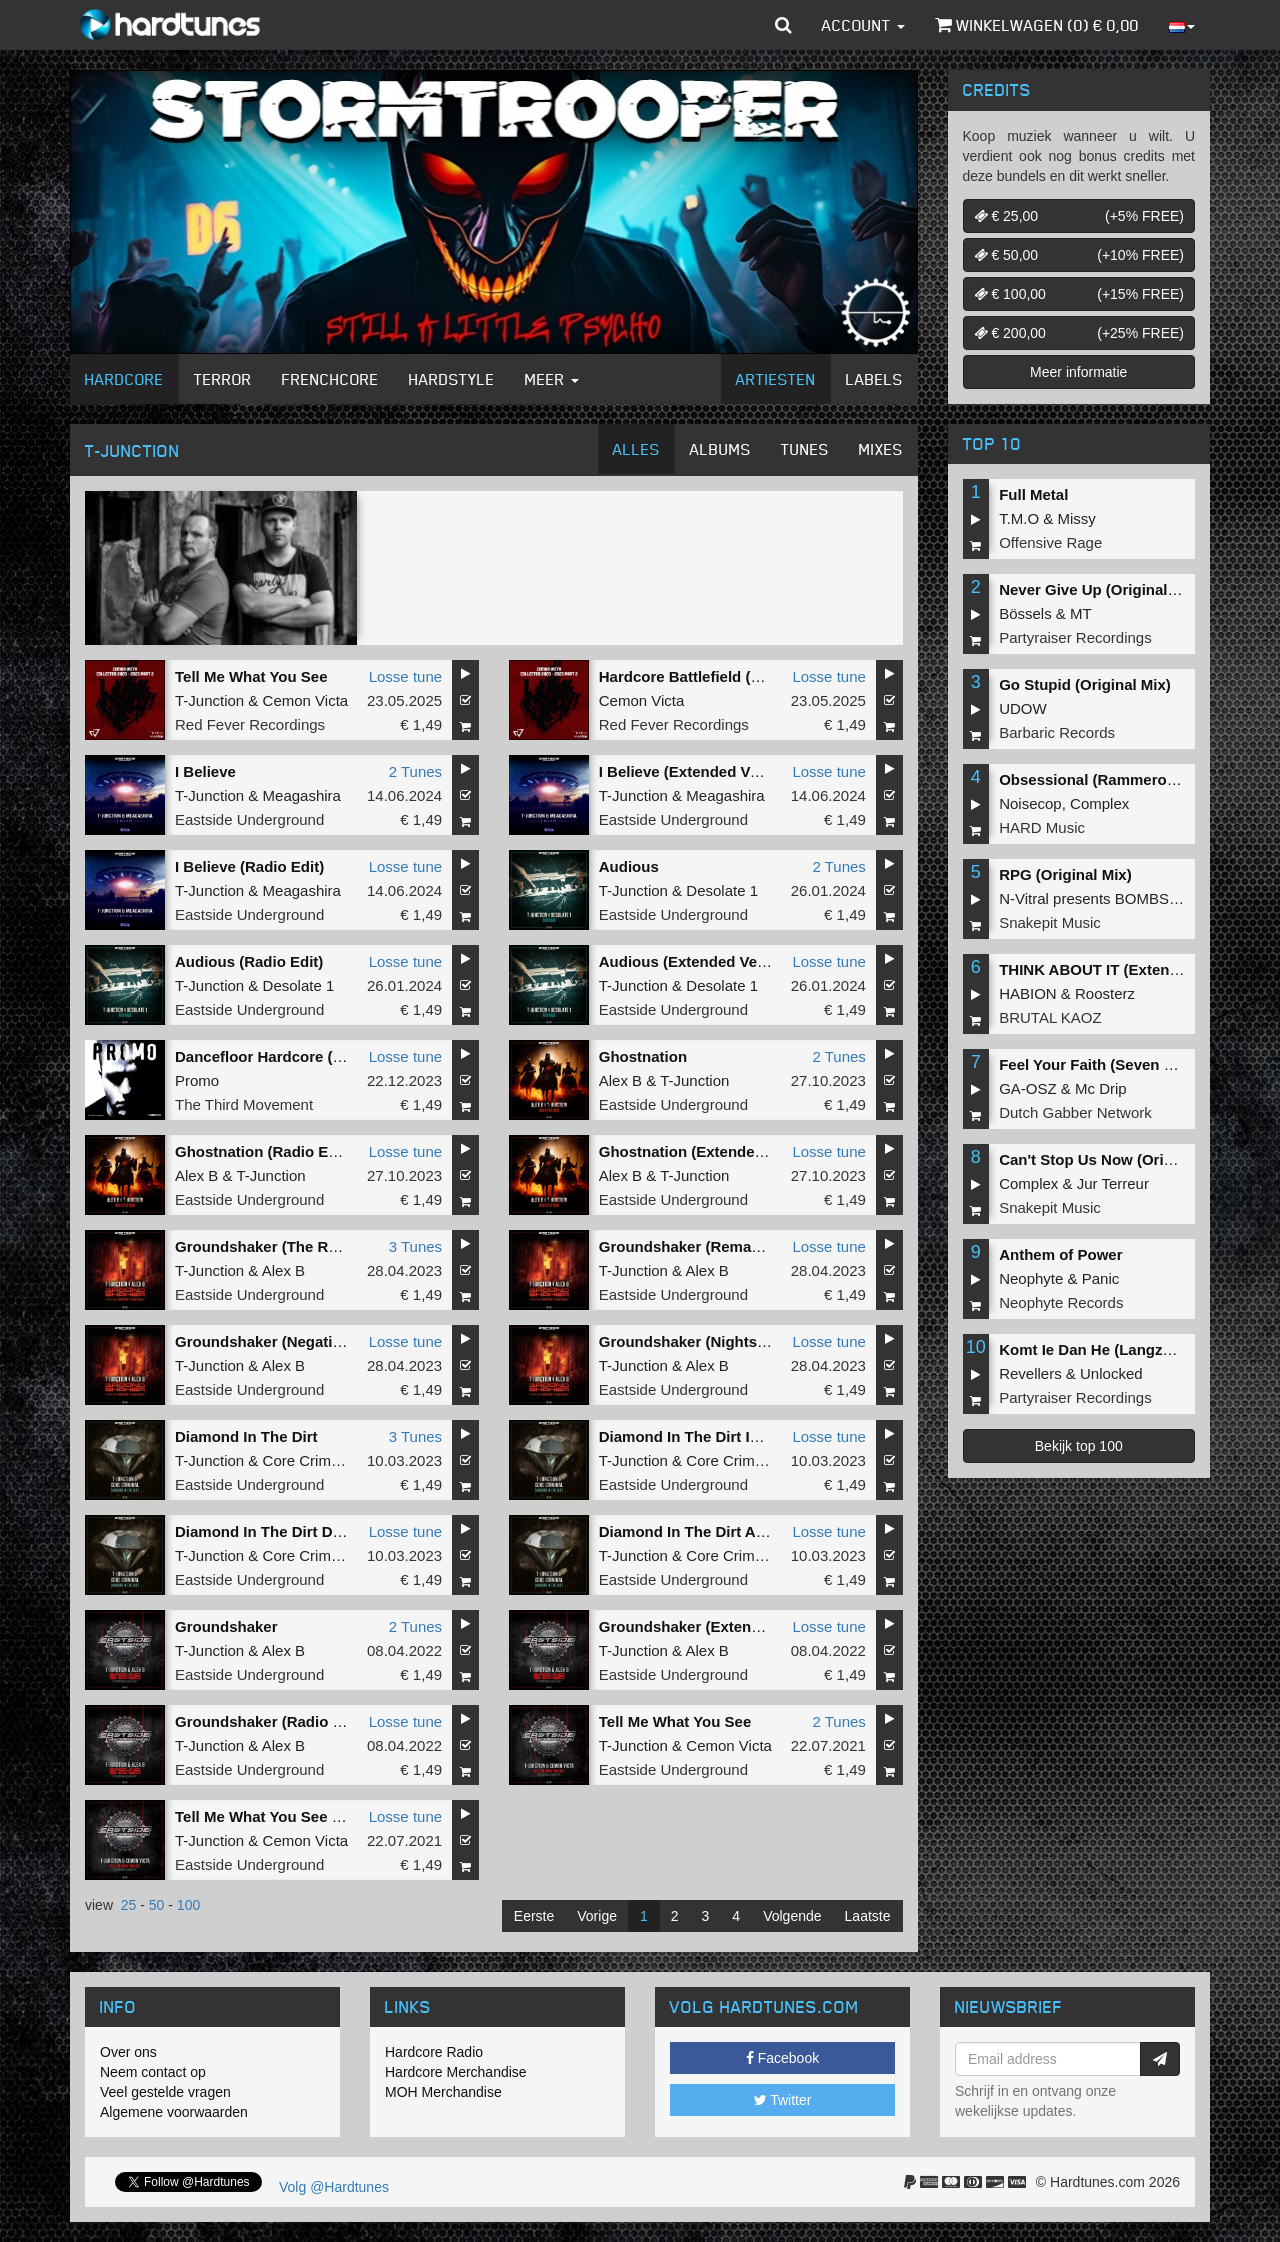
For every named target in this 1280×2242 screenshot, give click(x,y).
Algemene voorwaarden (174, 2112)
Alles (636, 449)
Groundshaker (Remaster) (691, 1246)
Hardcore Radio (434, 2052)
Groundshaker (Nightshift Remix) (717, 1341)
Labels (874, 379)
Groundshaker (226, 1626)
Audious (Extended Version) (699, 961)
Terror (223, 379)
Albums (720, 449)
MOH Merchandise (443, 2092)
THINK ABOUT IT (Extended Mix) (1114, 969)
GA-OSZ (1028, 1088)
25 (129, 1905)
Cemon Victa (306, 700)
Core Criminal (309, 1460)
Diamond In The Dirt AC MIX (698, 1531)
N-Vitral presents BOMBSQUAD (1105, 898)
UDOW (1023, 708)
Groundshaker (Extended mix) (706, 1626)
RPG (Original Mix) (1065, 874)
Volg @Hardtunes (334, 2187)
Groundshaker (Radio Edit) (270, 1721)
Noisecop (1030, 803)
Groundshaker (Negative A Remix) (296, 1341)
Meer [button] (552, 379)
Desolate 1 (722, 890)
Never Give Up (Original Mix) (1100, 589)
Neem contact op (153, 2072)
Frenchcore (330, 379)
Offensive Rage (1050, 542)
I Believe (205, 771)
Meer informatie (1078, 372)
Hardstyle (452, 379)
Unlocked (1111, 1373)
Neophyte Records (1061, 1302)
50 (157, 1905)
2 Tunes (415, 771)
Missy (1077, 518)
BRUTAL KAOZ (1050, 1017)
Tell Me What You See (251, 676)
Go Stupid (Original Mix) (1085, 684)
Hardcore (124, 379)
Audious (629, 866)
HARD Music (1042, 827)
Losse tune (405, 676)
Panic (1101, 1278)
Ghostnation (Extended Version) (713, 1151)
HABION (1028, 993)
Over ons (128, 2052)
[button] (783, 25)
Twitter (783, 2100)
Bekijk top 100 (1079, 1446)
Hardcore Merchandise (456, 2072)
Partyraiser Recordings (1075, 637)
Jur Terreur (1113, 1183)
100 (188, 1905)
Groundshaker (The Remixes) (279, 1246)
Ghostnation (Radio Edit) (263, 1151)
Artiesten (776, 379)
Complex (1099, 803)
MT (1081, 613)
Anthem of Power (1060, 1254)
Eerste (534, 1916)
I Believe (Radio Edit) (249, 866)
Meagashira (302, 795)
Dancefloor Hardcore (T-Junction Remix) (319, 1056)
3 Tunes (415, 1246)
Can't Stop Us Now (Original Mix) (1116, 1159)
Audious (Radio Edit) (249, 961)
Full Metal (1033, 494)
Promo (197, 1080)
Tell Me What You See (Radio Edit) (295, 1816)
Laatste (868, 1916)
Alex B (620, 1080)
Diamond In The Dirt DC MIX (274, 1531)
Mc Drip (1101, 1088)
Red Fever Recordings (250, 724)
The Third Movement (244, 1104)
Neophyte (1031, 1278)
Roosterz (1105, 993)
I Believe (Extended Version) (699, 771)
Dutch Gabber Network (1075, 1112)
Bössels (1025, 613)
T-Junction (209, 700)
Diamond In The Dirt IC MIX (695, 1436)
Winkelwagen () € (1037, 25)
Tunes (805, 449)
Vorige (597, 1916)
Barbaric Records (1057, 732)
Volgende (792, 1916)
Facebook (782, 2058)
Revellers (1030, 1373)
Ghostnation (643, 1056)
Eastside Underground (249, 819)
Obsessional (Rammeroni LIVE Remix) (1135, 779)
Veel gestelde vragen (165, 2092)
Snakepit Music (1050, 922)
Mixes (881, 449)
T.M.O (1019, 518)
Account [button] (863, 25)
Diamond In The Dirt (246, 1436)
